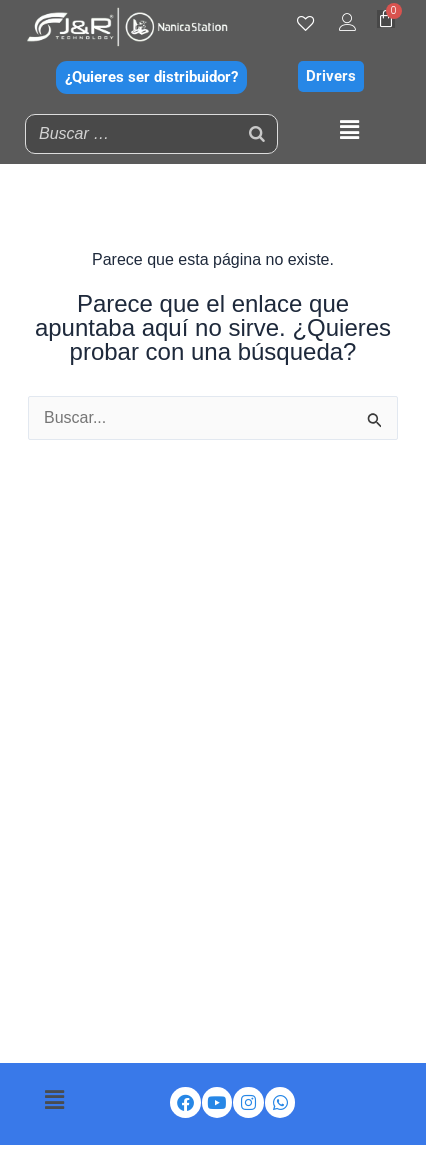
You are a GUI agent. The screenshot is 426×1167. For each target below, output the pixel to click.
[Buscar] (257, 134)
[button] (349, 131)
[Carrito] (386, 19)
